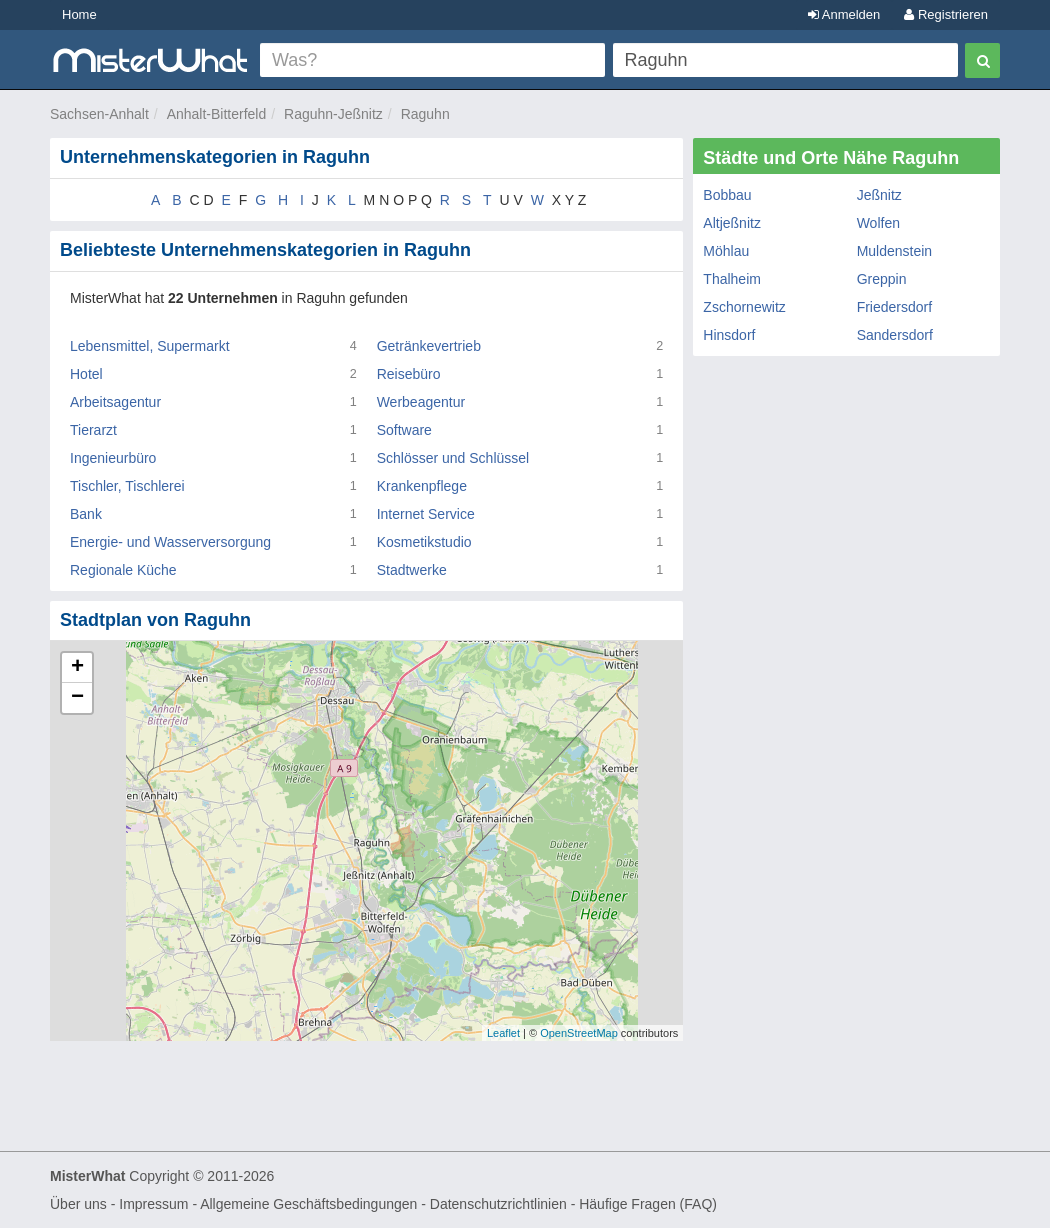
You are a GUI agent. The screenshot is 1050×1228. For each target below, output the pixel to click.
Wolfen (878, 223)
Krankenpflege (422, 486)
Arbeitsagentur (115, 402)
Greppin (882, 279)
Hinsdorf (729, 335)
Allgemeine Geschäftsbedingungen (308, 1204)
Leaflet (503, 1033)
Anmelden (844, 14)
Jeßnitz (879, 195)
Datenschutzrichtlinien (498, 1204)
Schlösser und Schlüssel (453, 458)
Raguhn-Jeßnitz (333, 114)
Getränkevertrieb (429, 346)
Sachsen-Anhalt (99, 114)
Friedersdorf (894, 307)
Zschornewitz (744, 307)
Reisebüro (409, 374)
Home (79, 14)
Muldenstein (895, 251)
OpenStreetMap (579, 1033)
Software (404, 430)
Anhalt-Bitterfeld (217, 114)
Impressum (153, 1204)
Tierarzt (93, 430)
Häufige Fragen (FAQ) (648, 1204)
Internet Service (426, 514)
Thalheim (732, 279)
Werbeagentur (421, 402)
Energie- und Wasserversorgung (170, 542)
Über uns (78, 1204)
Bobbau (727, 195)
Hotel (86, 374)
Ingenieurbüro (113, 458)
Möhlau (726, 251)
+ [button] (77, 668)
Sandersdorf (895, 335)
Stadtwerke (412, 570)
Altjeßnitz (732, 223)
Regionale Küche (123, 570)
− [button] (77, 698)
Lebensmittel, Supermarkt (150, 346)
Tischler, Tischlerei (127, 486)
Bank (86, 514)
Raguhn (425, 114)
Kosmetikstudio (424, 542)
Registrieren (946, 14)
